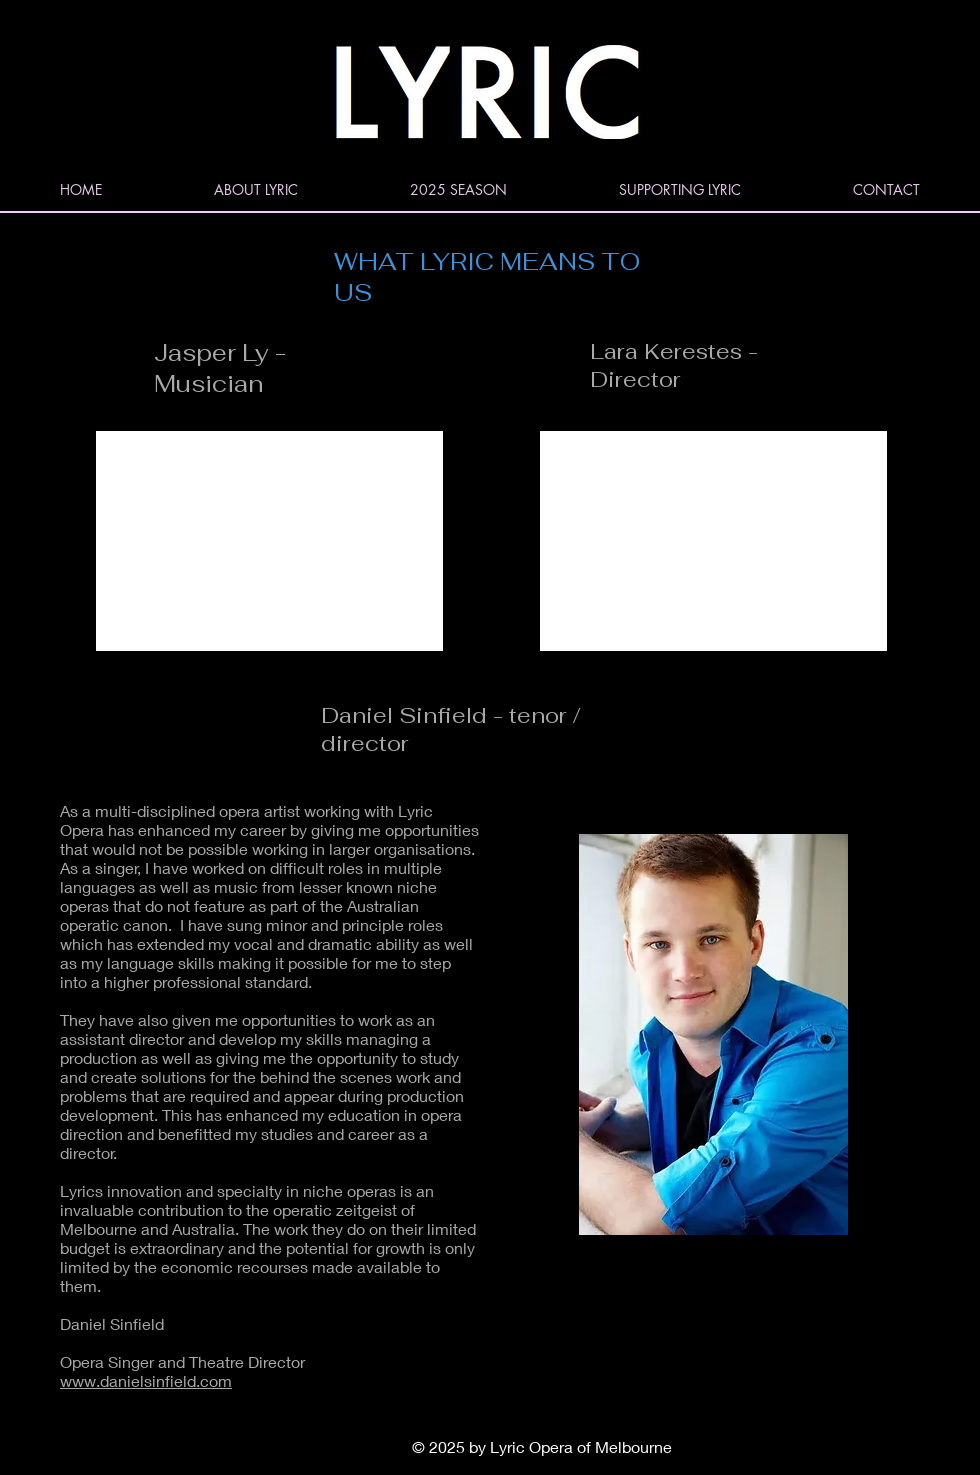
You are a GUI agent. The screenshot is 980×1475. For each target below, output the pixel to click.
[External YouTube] (269, 541)
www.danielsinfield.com (146, 1380)
